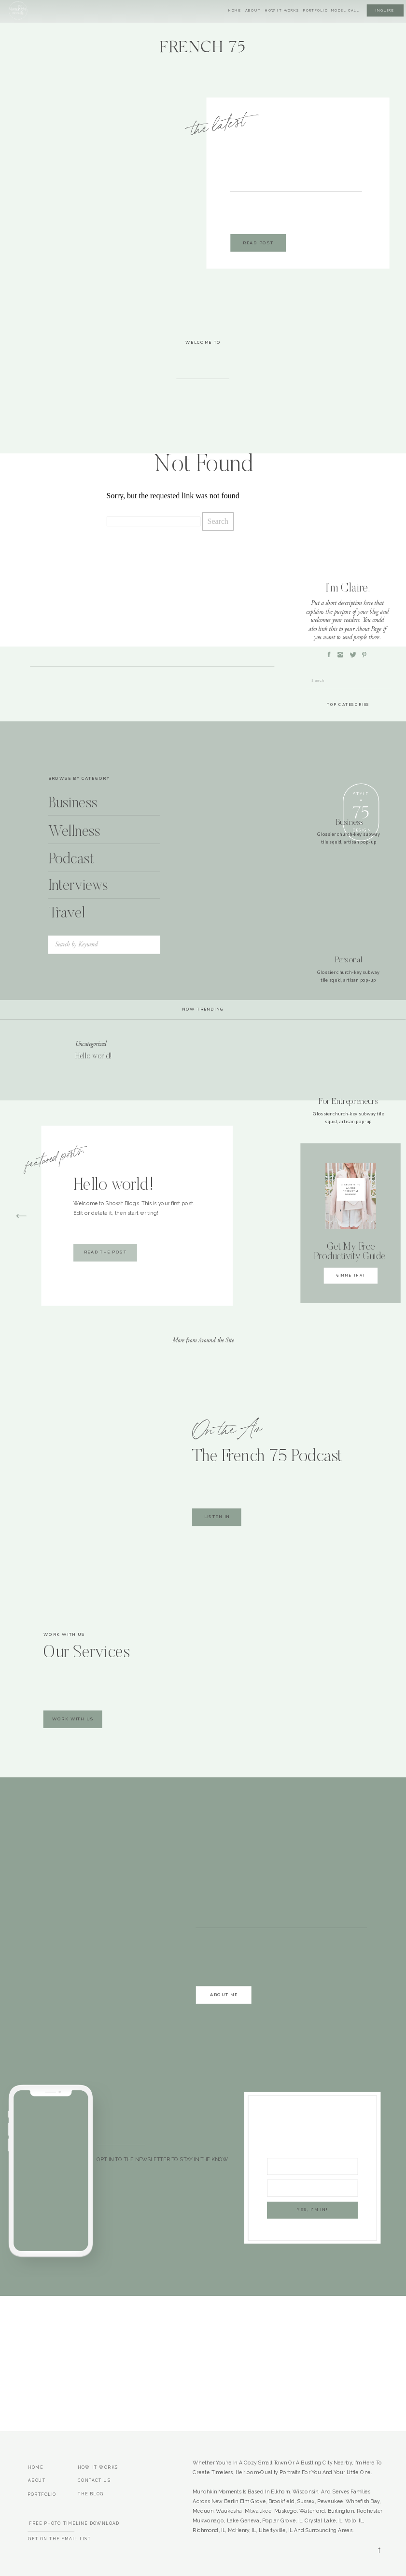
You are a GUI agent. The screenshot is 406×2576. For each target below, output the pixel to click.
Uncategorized (91, 1044)
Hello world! (93, 1057)
